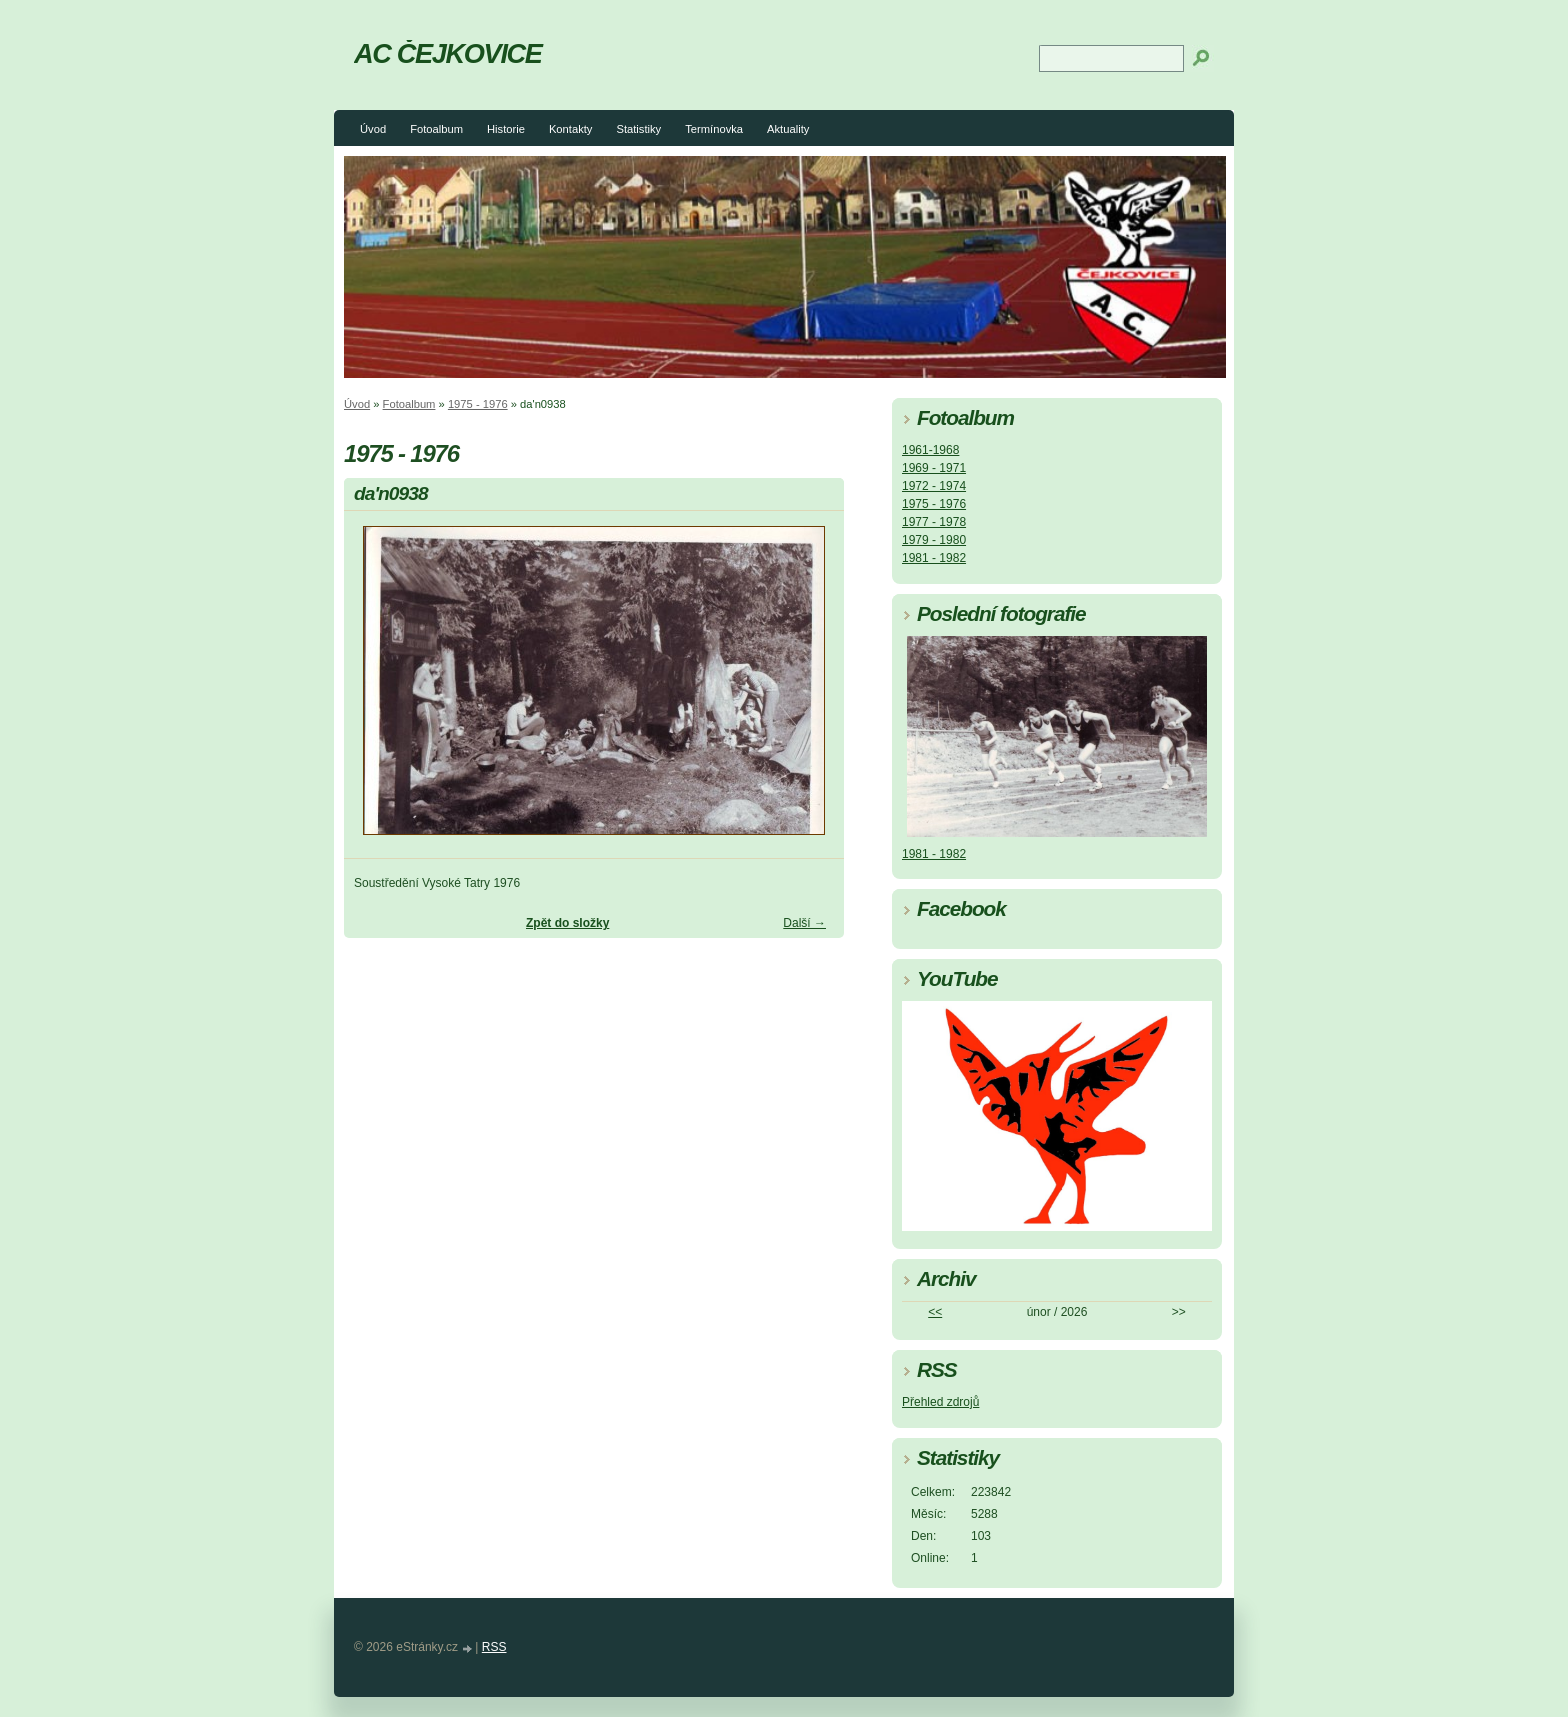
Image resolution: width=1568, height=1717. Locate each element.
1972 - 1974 (934, 486)
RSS (494, 1647)
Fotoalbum (436, 129)
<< (935, 1312)
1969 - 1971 (934, 468)
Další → (804, 923)
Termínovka (714, 129)
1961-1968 (930, 450)
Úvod (373, 129)
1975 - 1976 (478, 404)
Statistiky (638, 129)
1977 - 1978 (934, 522)
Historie (506, 129)
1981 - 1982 (934, 558)
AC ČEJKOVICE (448, 53)
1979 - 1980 (934, 540)
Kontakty (571, 129)
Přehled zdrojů (940, 1402)
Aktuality (788, 129)
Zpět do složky (567, 923)
